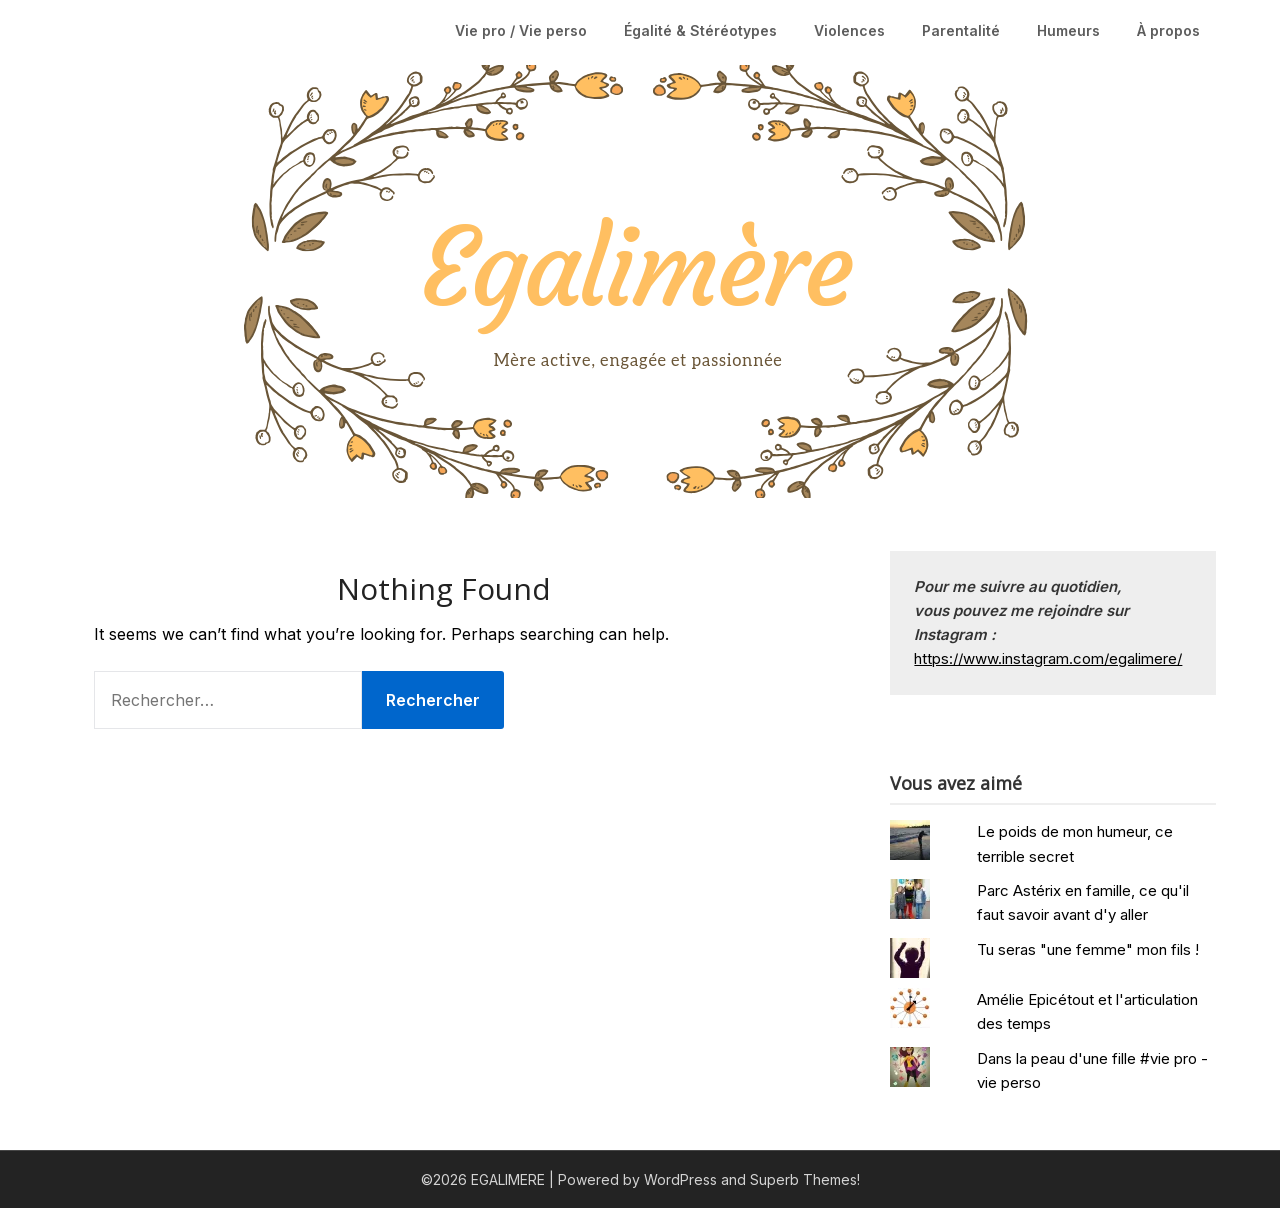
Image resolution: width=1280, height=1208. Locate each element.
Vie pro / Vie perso (521, 30)
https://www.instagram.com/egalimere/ (1048, 658)
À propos (1168, 30)
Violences (849, 30)
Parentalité (961, 30)
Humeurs (1068, 30)
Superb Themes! (805, 1179)
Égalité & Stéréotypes (700, 30)
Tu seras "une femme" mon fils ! (1088, 949)
